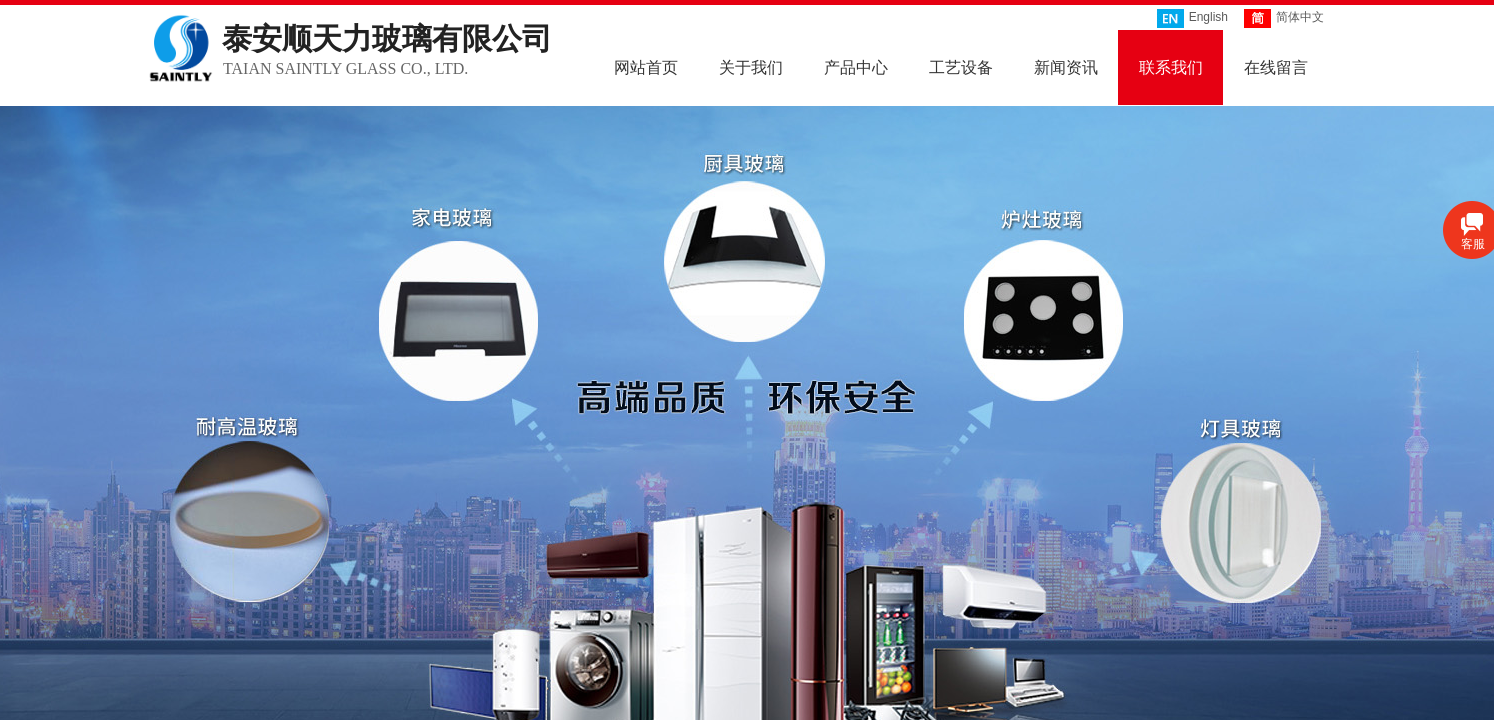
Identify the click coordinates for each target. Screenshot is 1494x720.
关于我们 (751, 66)
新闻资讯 (1066, 66)
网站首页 (646, 66)
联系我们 (1171, 66)
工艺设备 (961, 66)
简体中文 (1284, 18)
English (1192, 18)
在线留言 (1276, 66)
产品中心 (856, 66)
